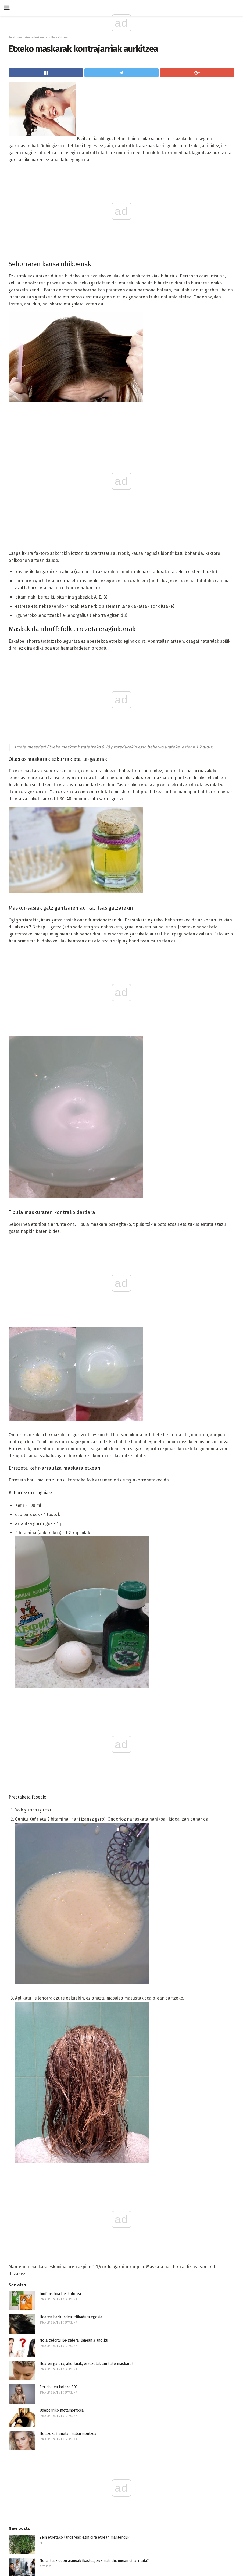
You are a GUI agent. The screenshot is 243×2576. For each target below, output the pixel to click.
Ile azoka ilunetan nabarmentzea (68, 2433)
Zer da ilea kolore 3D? (59, 2387)
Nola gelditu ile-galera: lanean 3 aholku (74, 2340)
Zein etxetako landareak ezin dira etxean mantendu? (85, 2537)
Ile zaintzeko (60, 37)
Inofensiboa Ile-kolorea (60, 2294)
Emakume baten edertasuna (28, 37)
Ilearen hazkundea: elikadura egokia (71, 2317)
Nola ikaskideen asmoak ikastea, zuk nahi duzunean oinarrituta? (94, 2561)
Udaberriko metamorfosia (62, 2410)
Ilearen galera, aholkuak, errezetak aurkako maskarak (87, 2364)
